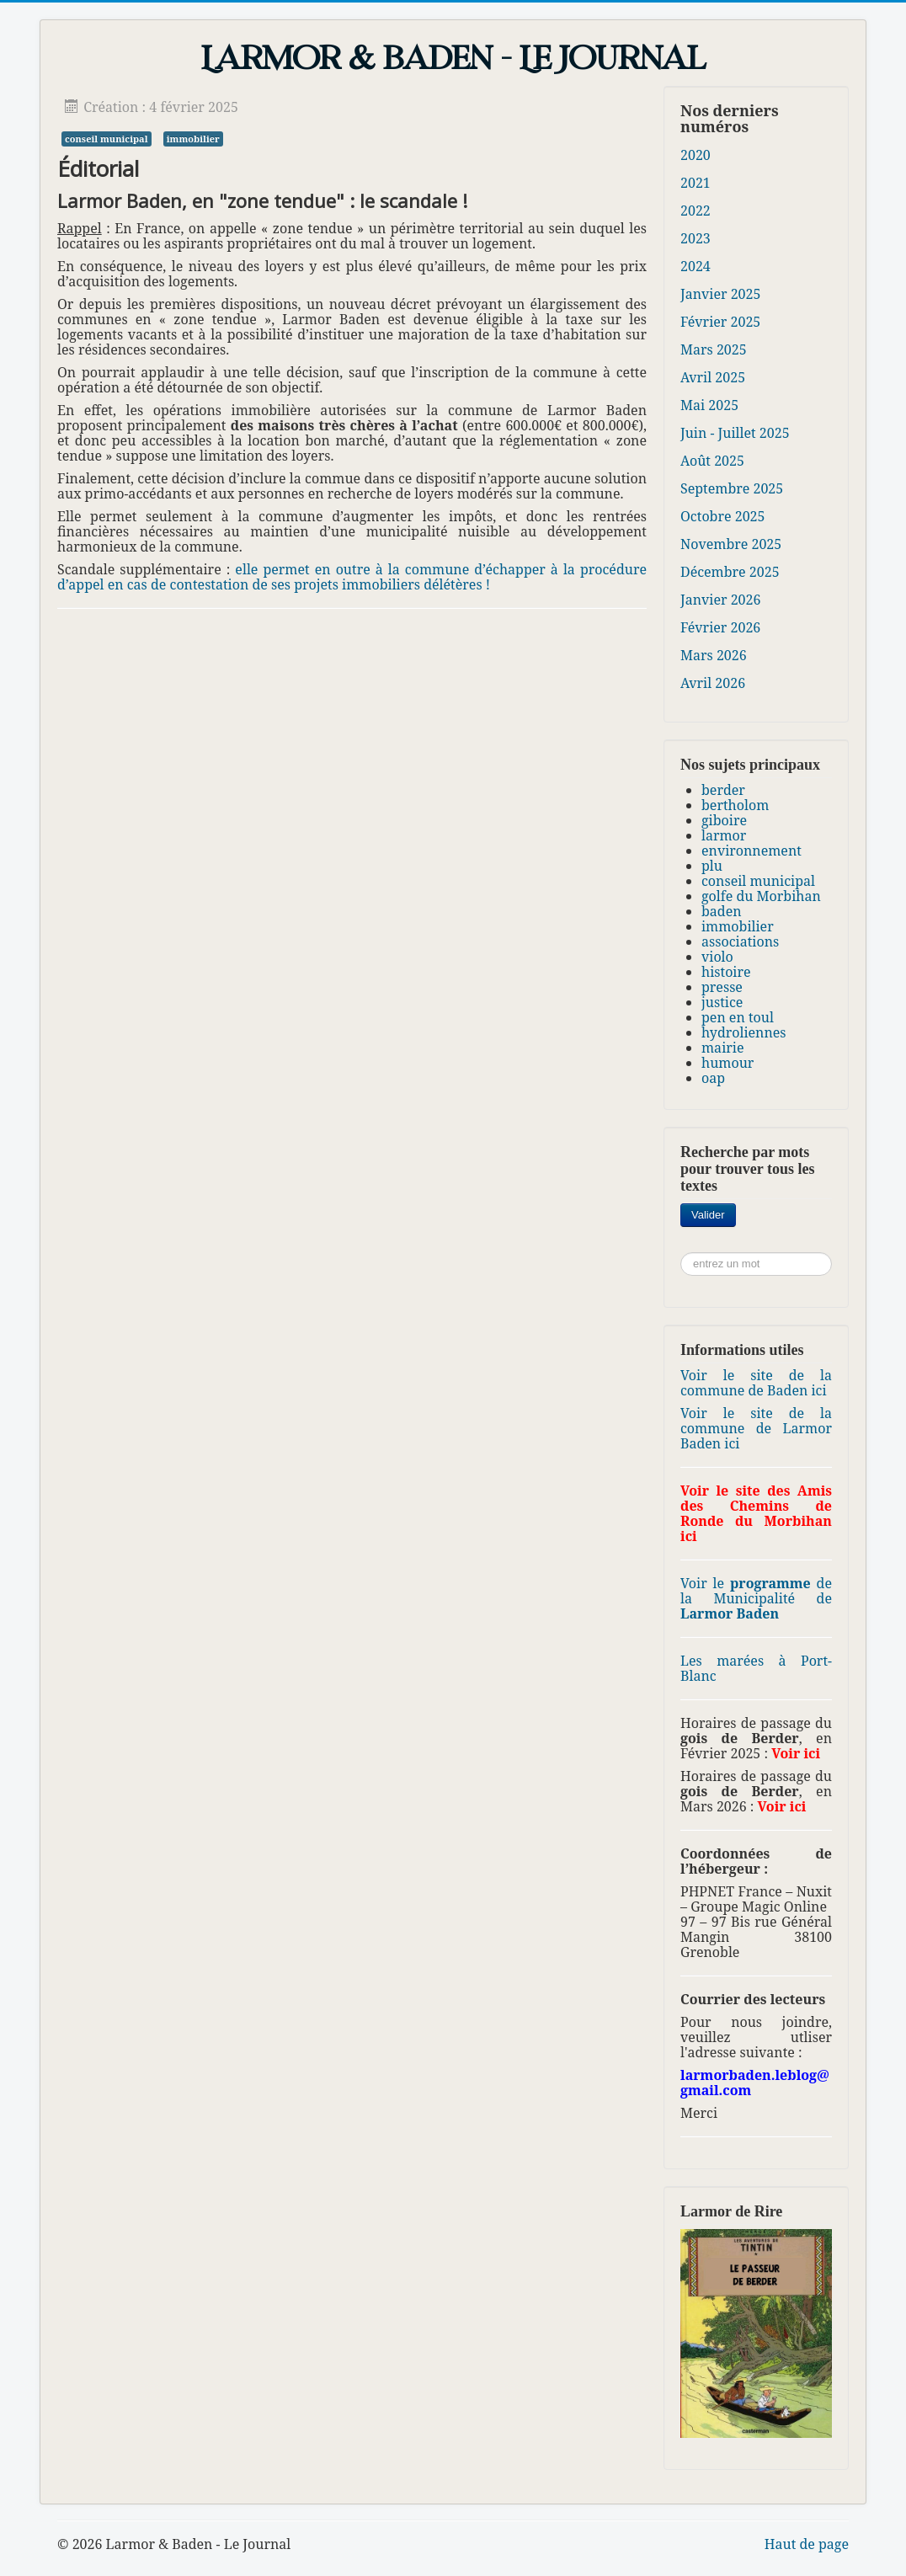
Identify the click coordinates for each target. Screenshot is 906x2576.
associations (740, 941)
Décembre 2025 (730, 571)
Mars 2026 (713, 655)
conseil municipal (106, 138)
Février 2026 (720, 627)
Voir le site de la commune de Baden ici (756, 1383)
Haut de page (807, 2544)
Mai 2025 (709, 405)
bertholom (735, 805)
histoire (726, 972)
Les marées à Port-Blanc (756, 1668)
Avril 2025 (712, 377)
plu (711, 865)
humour (727, 1062)
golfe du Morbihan (761, 896)
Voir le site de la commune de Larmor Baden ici (756, 1428)
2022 (695, 210)
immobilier (193, 138)
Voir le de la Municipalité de (756, 1598)
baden (721, 911)
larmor (723, 835)
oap (713, 1078)
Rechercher (736, 1203)
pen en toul (737, 1017)
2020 (695, 155)
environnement (751, 850)
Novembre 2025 (730, 544)
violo (717, 956)
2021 (695, 182)
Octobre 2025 (722, 516)
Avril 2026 (712, 683)
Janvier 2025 (720, 293)
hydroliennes (743, 1032)
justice (722, 1002)
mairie (722, 1047)
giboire (724, 820)
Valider (708, 1214)
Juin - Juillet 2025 (735, 432)
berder (723, 790)
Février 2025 (720, 321)
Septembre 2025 (731, 488)
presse (722, 987)
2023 (695, 238)
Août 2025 (712, 460)
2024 (695, 266)
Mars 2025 (713, 349)
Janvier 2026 (720, 599)
